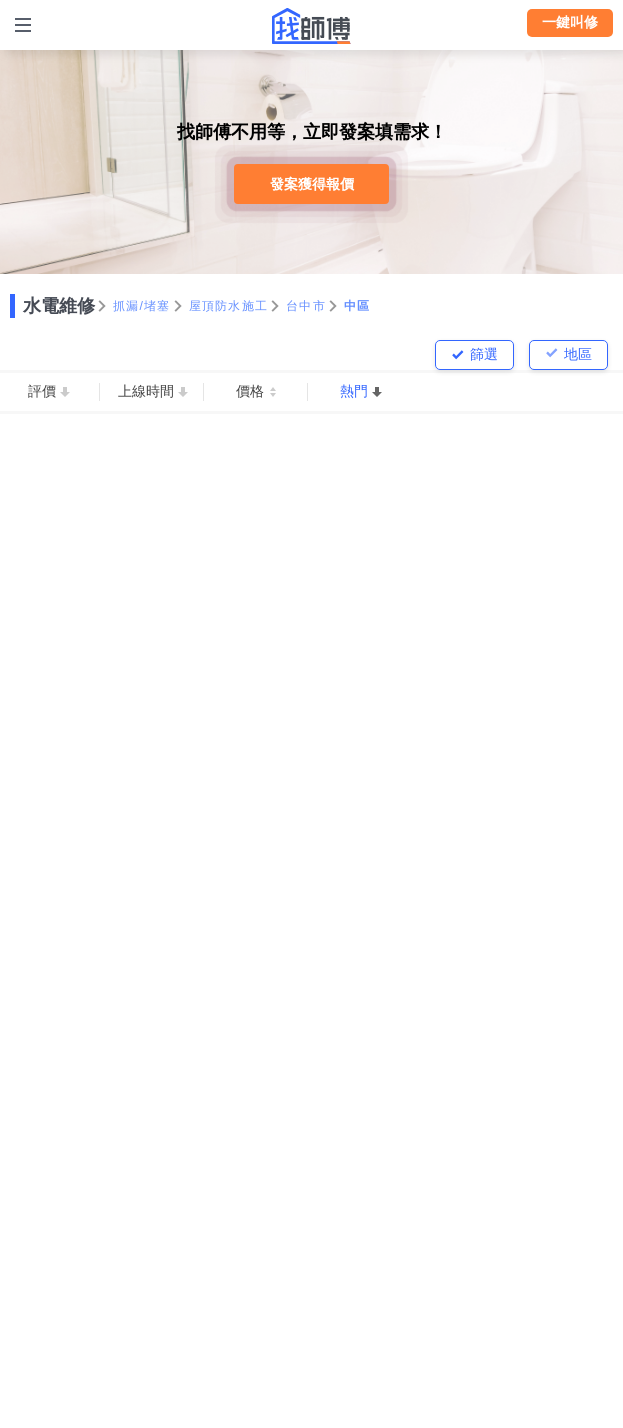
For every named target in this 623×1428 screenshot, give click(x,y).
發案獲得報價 (312, 184)
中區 (357, 306)
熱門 (354, 391)
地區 (578, 354)
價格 (250, 391)
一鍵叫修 (570, 22)
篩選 (484, 354)
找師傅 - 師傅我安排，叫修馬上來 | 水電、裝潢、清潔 (312, 26)
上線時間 (146, 391)
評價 (42, 391)
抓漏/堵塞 (142, 306)
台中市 (306, 306)
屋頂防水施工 (229, 306)
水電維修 (59, 306)
